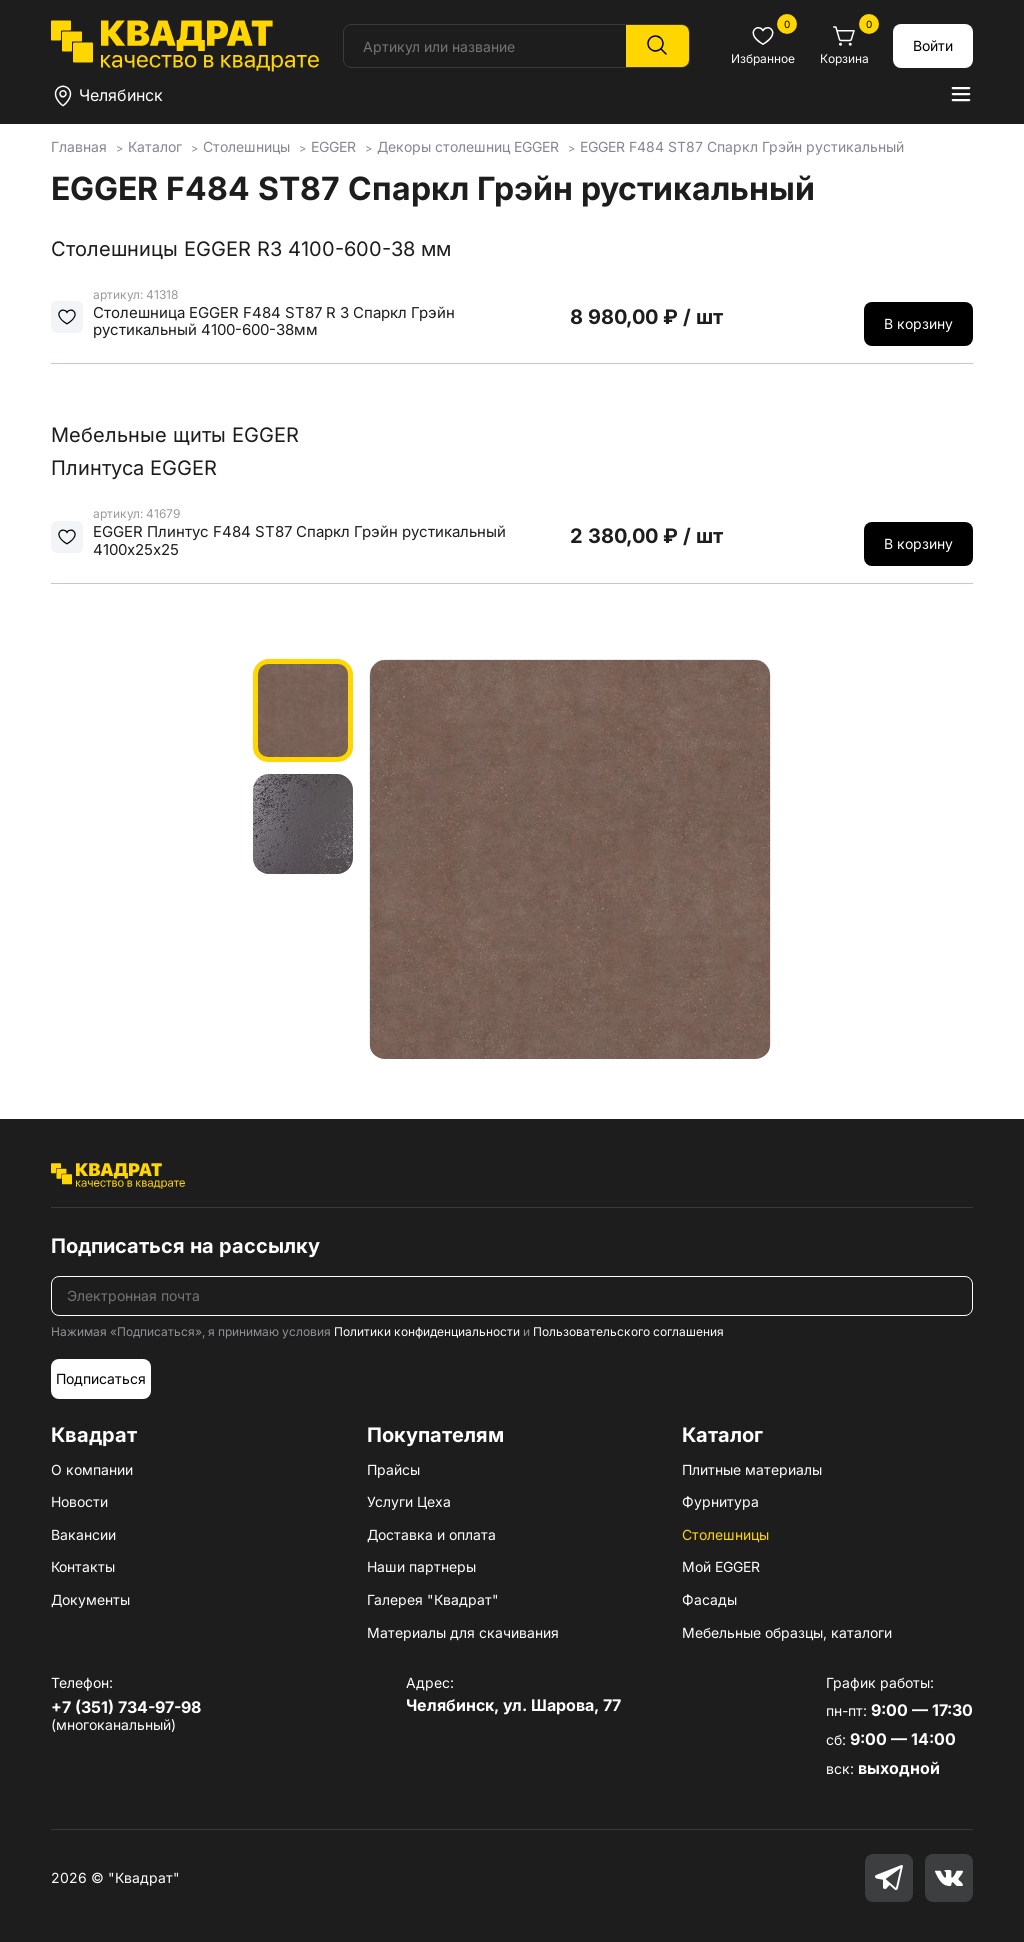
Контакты (83, 1566)
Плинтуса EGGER (134, 468)
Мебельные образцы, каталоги (787, 1632)
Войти (933, 45)
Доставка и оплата (431, 1534)
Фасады (709, 1599)
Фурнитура (720, 1501)
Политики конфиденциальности (427, 1331)
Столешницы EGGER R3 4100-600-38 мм (251, 249)
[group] (570, 859)
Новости (79, 1501)
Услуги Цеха (409, 1501)
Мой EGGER (721, 1566)
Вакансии (83, 1534)
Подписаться (101, 1378)
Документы (90, 1599)
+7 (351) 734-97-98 (126, 1707)
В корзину (918, 323)
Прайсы (393, 1469)
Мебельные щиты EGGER (175, 435)
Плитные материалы (752, 1469)
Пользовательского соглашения (628, 1331)
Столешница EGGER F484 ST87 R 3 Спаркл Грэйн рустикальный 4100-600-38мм (274, 321)
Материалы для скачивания (463, 1632)
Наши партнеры (421, 1566)
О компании (92, 1469)
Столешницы (725, 1534)
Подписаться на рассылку (185, 1246)
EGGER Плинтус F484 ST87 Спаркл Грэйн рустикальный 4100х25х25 (299, 540)
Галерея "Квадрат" (433, 1599)
